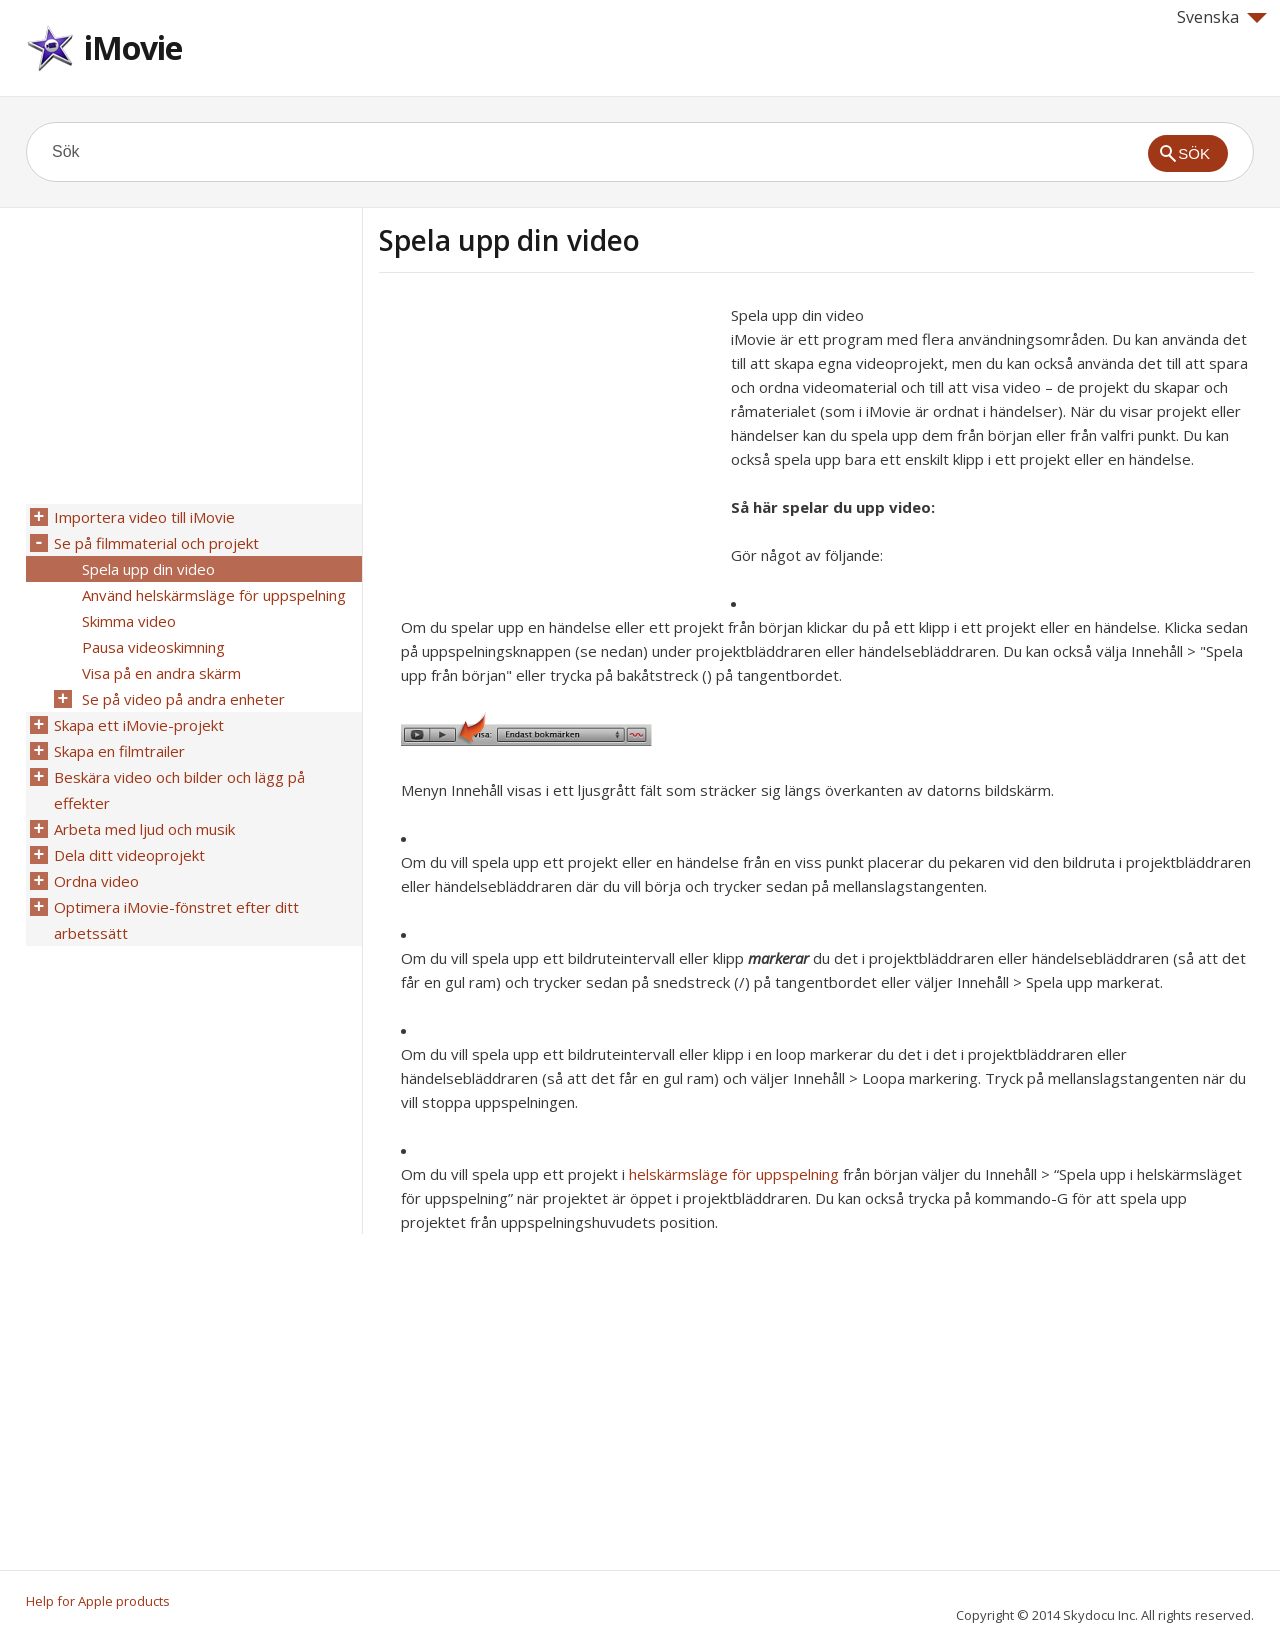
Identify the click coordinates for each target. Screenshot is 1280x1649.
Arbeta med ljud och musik (144, 829)
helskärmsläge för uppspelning (734, 1174)
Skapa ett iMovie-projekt (139, 725)
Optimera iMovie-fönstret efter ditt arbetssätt (176, 920)
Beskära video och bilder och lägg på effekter (179, 790)
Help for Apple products (98, 1601)
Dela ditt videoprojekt (129, 855)
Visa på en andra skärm (161, 673)
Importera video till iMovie (144, 517)
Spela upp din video (148, 569)
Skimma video (129, 621)
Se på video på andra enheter (183, 699)
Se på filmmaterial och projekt (156, 543)
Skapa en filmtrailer (119, 751)
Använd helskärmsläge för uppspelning (214, 595)
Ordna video (96, 881)
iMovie (133, 47)
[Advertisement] (547, 443)
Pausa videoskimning (153, 647)
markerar (778, 958)
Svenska (1222, 17)
